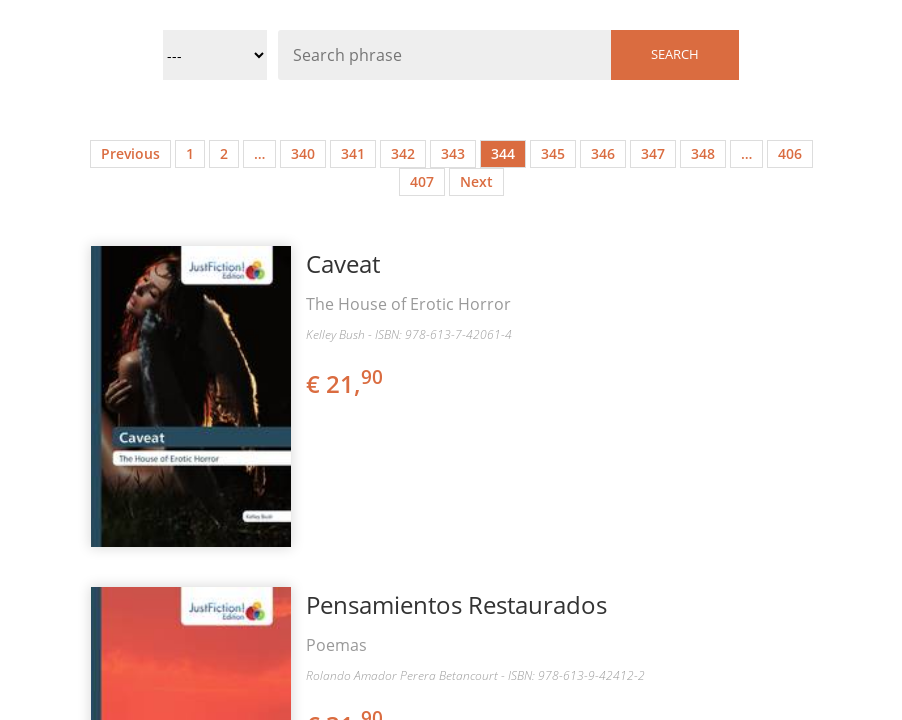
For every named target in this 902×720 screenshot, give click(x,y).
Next (476, 181)
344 (503, 153)
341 (353, 153)
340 (303, 153)
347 (653, 153)
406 (790, 153)
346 (603, 153)
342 (403, 153)
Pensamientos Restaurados (456, 604)
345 (553, 153)
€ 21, (346, 383)
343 (453, 153)
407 (422, 181)
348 (703, 153)
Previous (130, 153)
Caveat (343, 263)
